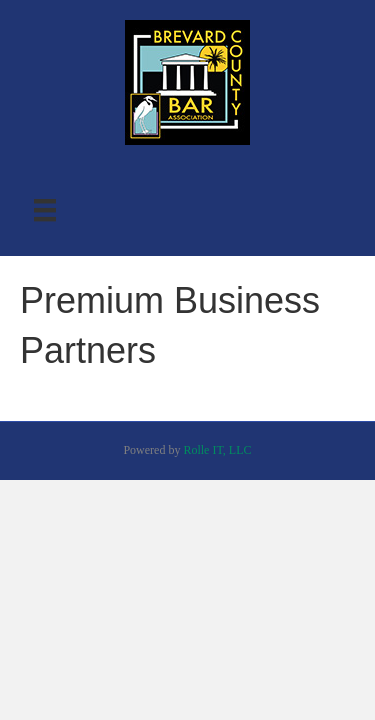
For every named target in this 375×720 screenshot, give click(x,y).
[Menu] (45, 210)
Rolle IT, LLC (217, 450)
